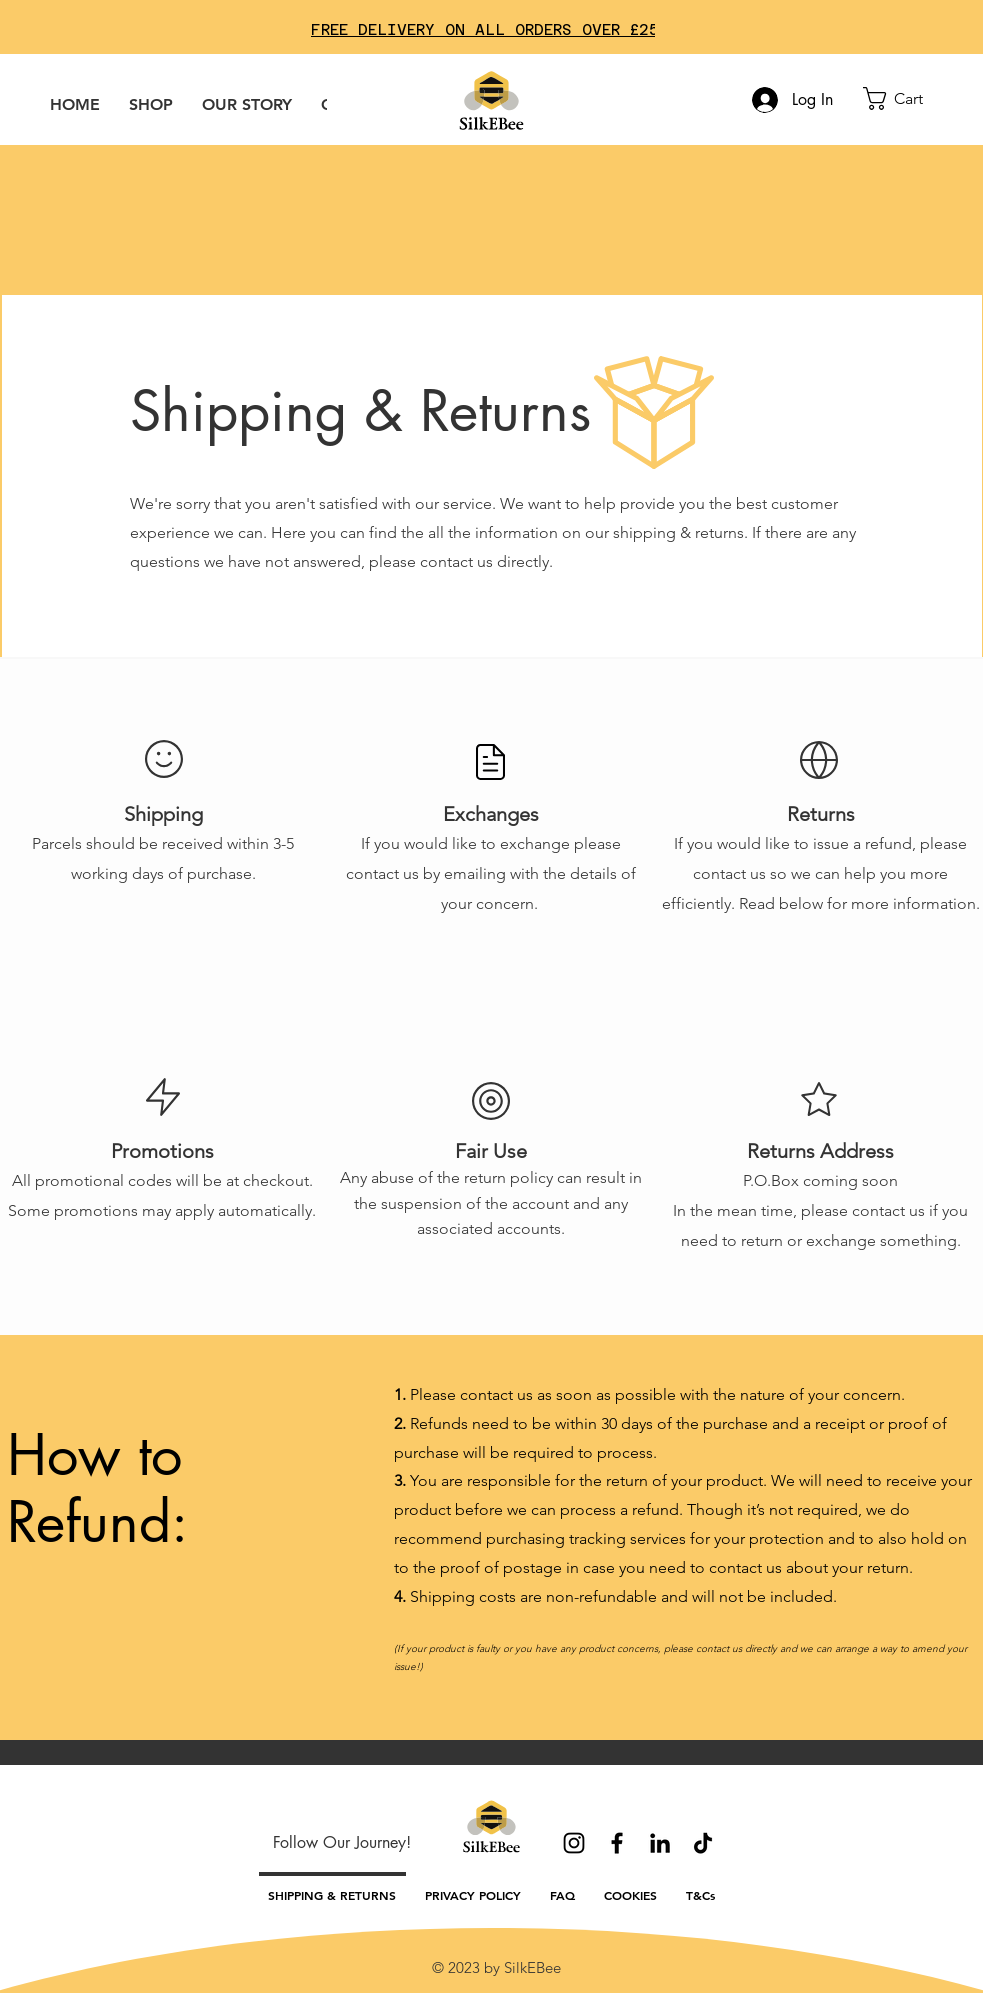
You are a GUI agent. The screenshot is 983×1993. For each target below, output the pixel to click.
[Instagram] (574, 1843)
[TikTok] (703, 1843)
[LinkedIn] (660, 1843)
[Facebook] (617, 1843)
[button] (907, 98)
